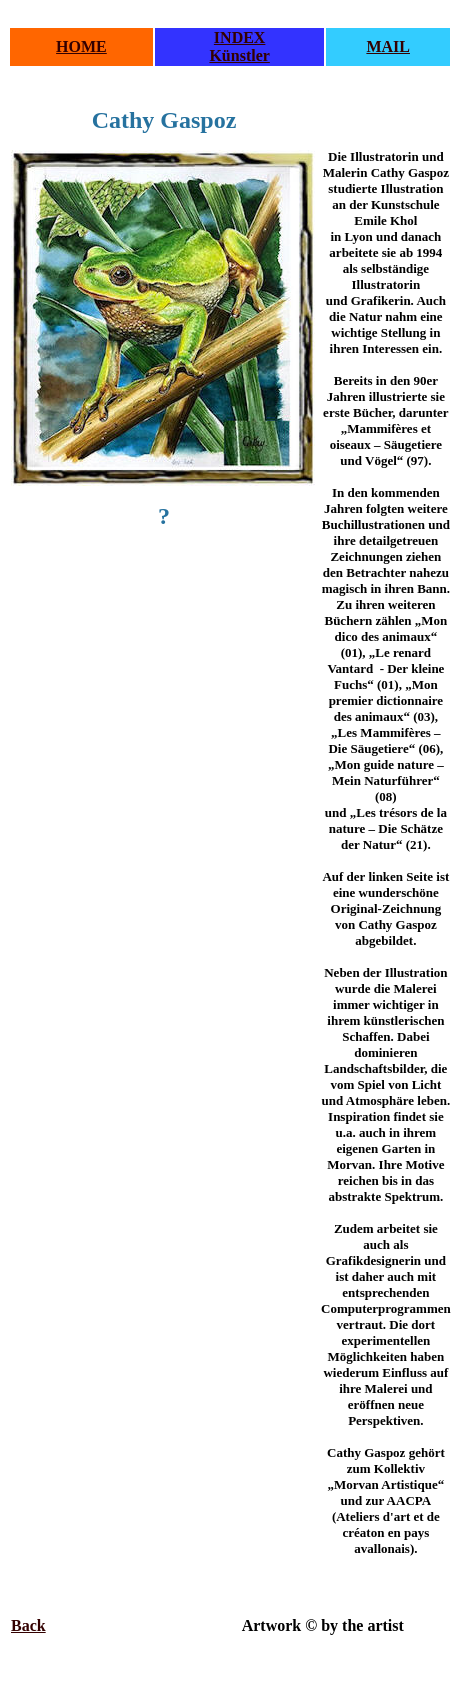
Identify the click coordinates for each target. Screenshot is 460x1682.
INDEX (240, 37)
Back (28, 1625)
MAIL (388, 46)
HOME (81, 46)
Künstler (239, 55)
